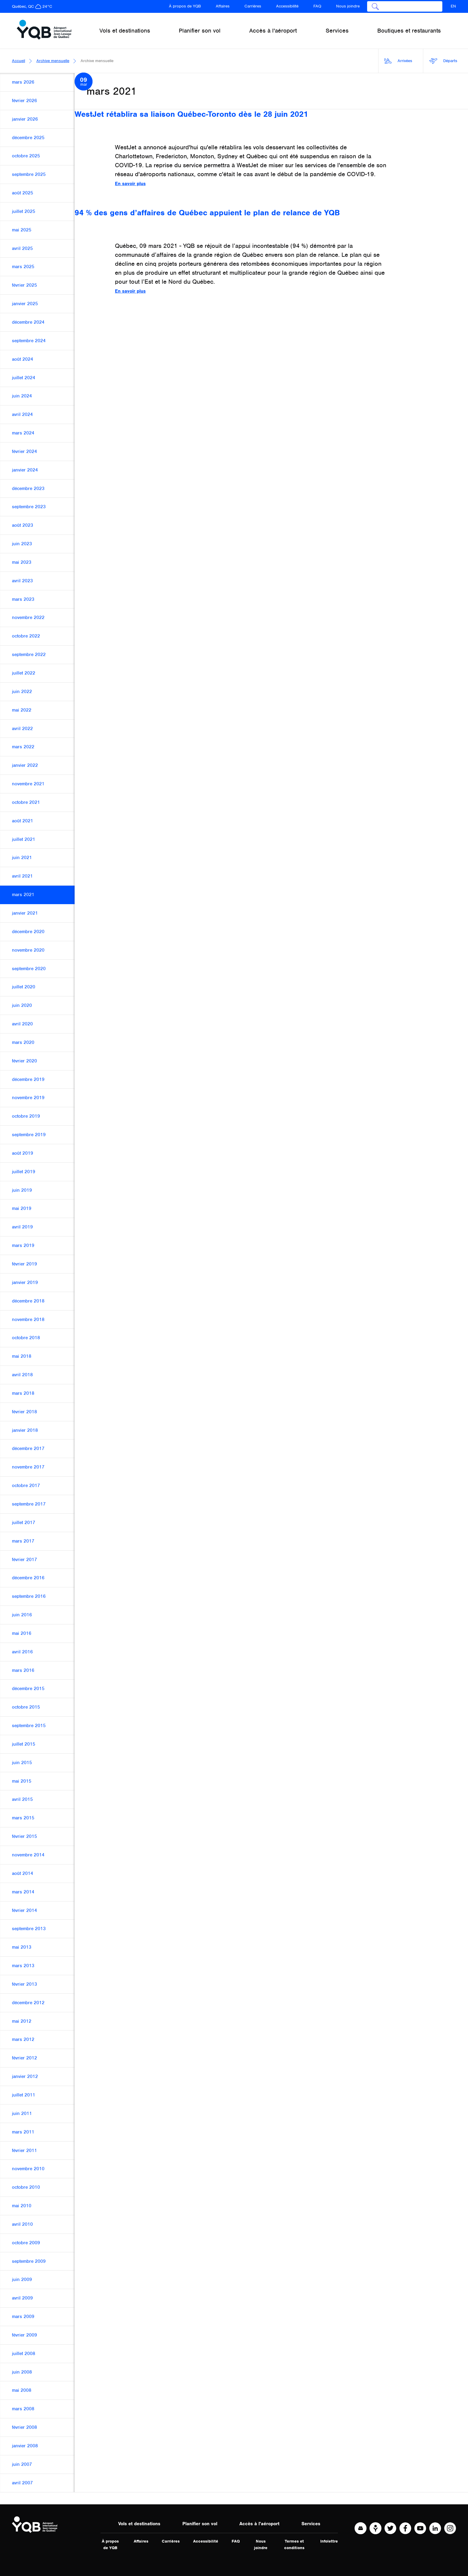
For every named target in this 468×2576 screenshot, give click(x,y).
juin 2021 (22, 858)
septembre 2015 (29, 1726)
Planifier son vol (199, 2524)
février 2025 (24, 285)
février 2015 (24, 1836)
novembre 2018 (28, 1319)
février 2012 (24, 2058)
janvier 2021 (25, 913)
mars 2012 (23, 2039)
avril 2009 (22, 2298)
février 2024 (24, 451)
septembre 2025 (29, 174)
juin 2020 (22, 1005)
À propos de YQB (185, 6)
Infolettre (329, 2541)
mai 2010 (21, 2206)
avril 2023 (22, 581)
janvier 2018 (25, 1430)
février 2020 (24, 1061)
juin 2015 (22, 1763)
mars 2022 (23, 747)
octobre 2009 (26, 2243)
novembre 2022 (28, 617)
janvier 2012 (25, 2076)
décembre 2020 (28, 932)
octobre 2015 (26, 1707)
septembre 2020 (29, 969)
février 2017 (24, 1560)
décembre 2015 (28, 1689)
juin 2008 (22, 2372)
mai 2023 (21, 562)
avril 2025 (22, 248)
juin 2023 (22, 544)
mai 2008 (21, 2390)
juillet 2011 (23, 2095)
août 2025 (22, 193)
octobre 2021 (26, 802)
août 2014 (22, 1873)
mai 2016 (21, 1633)
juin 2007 (22, 2464)
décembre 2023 (28, 488)
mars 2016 (23, 1670)
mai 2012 (21, 2021)
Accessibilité (287, 6)
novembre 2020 (28, 950)
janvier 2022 (25, 765)
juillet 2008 (23, 2354)
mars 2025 (23, 267)
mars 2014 (23, 1892)
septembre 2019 (29, 1135)
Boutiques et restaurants (409, 30)
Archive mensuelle (52, 60)
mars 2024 (23, 433)
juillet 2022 (23, 673)
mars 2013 (23, 1966)
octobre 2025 (26, 156)
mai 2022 (21, 710)
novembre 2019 (28, 1098)
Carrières (252, 6)
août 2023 (22, 525)
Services (310, 2524)
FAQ (317, 6)
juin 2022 (22, 692)
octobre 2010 (26, 2187)
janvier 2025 (25, 304)
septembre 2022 (29, 655)
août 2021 (22, 821)
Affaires (223, 6)
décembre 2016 (28, 1578)
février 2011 (24, 2150)
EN (453, 6)
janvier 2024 (25, 470)
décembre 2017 (28, 1448)
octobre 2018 (26, 1338)
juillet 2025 (23, 211)
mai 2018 (21, 1356)
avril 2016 (22, 1652)
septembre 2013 (29, 1929)
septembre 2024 (29, 341)
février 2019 (24, 1264)
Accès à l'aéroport (259, 2524)
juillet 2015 (23, 1744)
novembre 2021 (28, 784)
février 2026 (24, 101)
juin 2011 (22, 2113)
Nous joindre (348, 6)
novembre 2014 (28, 1855)
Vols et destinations (139, 2524)
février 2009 (24, 2335)
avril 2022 (22, 729)
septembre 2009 (29, 2261)
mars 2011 (23, 2132)
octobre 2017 (26, 1486)
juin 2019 (22, 1190)
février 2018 (24, 1412)
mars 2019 (23, 1245)
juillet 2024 (23, 378)
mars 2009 (23, 2317)
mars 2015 (23, 1818)
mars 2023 (23, 599)
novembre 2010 (28, 2169)
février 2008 (24, 2427)
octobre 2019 (26, 1116)
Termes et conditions (294, 2544)
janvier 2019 (25, 1282)
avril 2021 (22, 876)
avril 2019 (22, 1227)
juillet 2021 (23, 839)
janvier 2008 (25, 2446)
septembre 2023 (29, 507)
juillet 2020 (23, 987)
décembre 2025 (28, 138)
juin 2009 (22, 2279)
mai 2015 (21, 1781)
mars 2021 (23, 895)
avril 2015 (22, 1799)
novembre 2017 (28, 1467)
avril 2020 (22, 1024)
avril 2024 (22, 414)
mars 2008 (23, 2409)
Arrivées (398, 61)
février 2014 (24, 1910)
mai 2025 (21, 230)
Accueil (18, 60)
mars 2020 (23, 1042)
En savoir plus (130, 184)
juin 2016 (22, 1615)
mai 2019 (21, 1208)
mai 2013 (21, 1947)
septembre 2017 (29, 1504)
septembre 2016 (29, 1596)
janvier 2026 (25, 119)
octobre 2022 (26, 636)
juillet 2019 (23, 1172)
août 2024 (22, 359)
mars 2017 (23, 1541)
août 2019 (22, 1153)
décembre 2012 (28, 2003)
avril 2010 (22, 2224)
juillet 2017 (23, 1523)
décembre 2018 (28, 1301)
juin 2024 (22, 396)
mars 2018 (23, 1393)
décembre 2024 (28, 322)
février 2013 (24, 1984)
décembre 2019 (28, 1079)
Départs (443, 61)
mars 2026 (23, 82)
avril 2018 (22, 1375)
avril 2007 (22, 2483)
